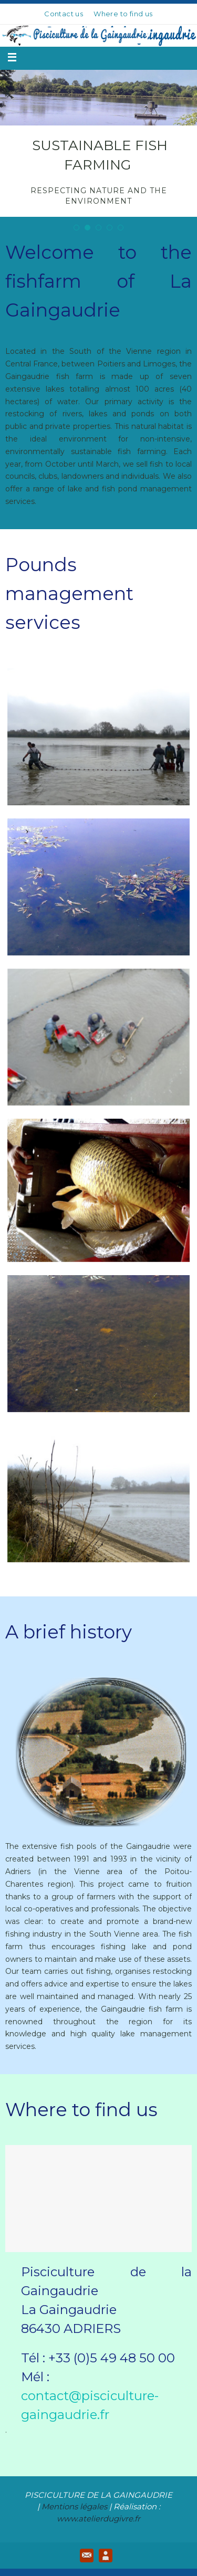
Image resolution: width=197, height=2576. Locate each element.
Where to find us (123, 13)
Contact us (63, 13)
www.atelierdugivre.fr (98, 2519)
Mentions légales (74, 2506)
